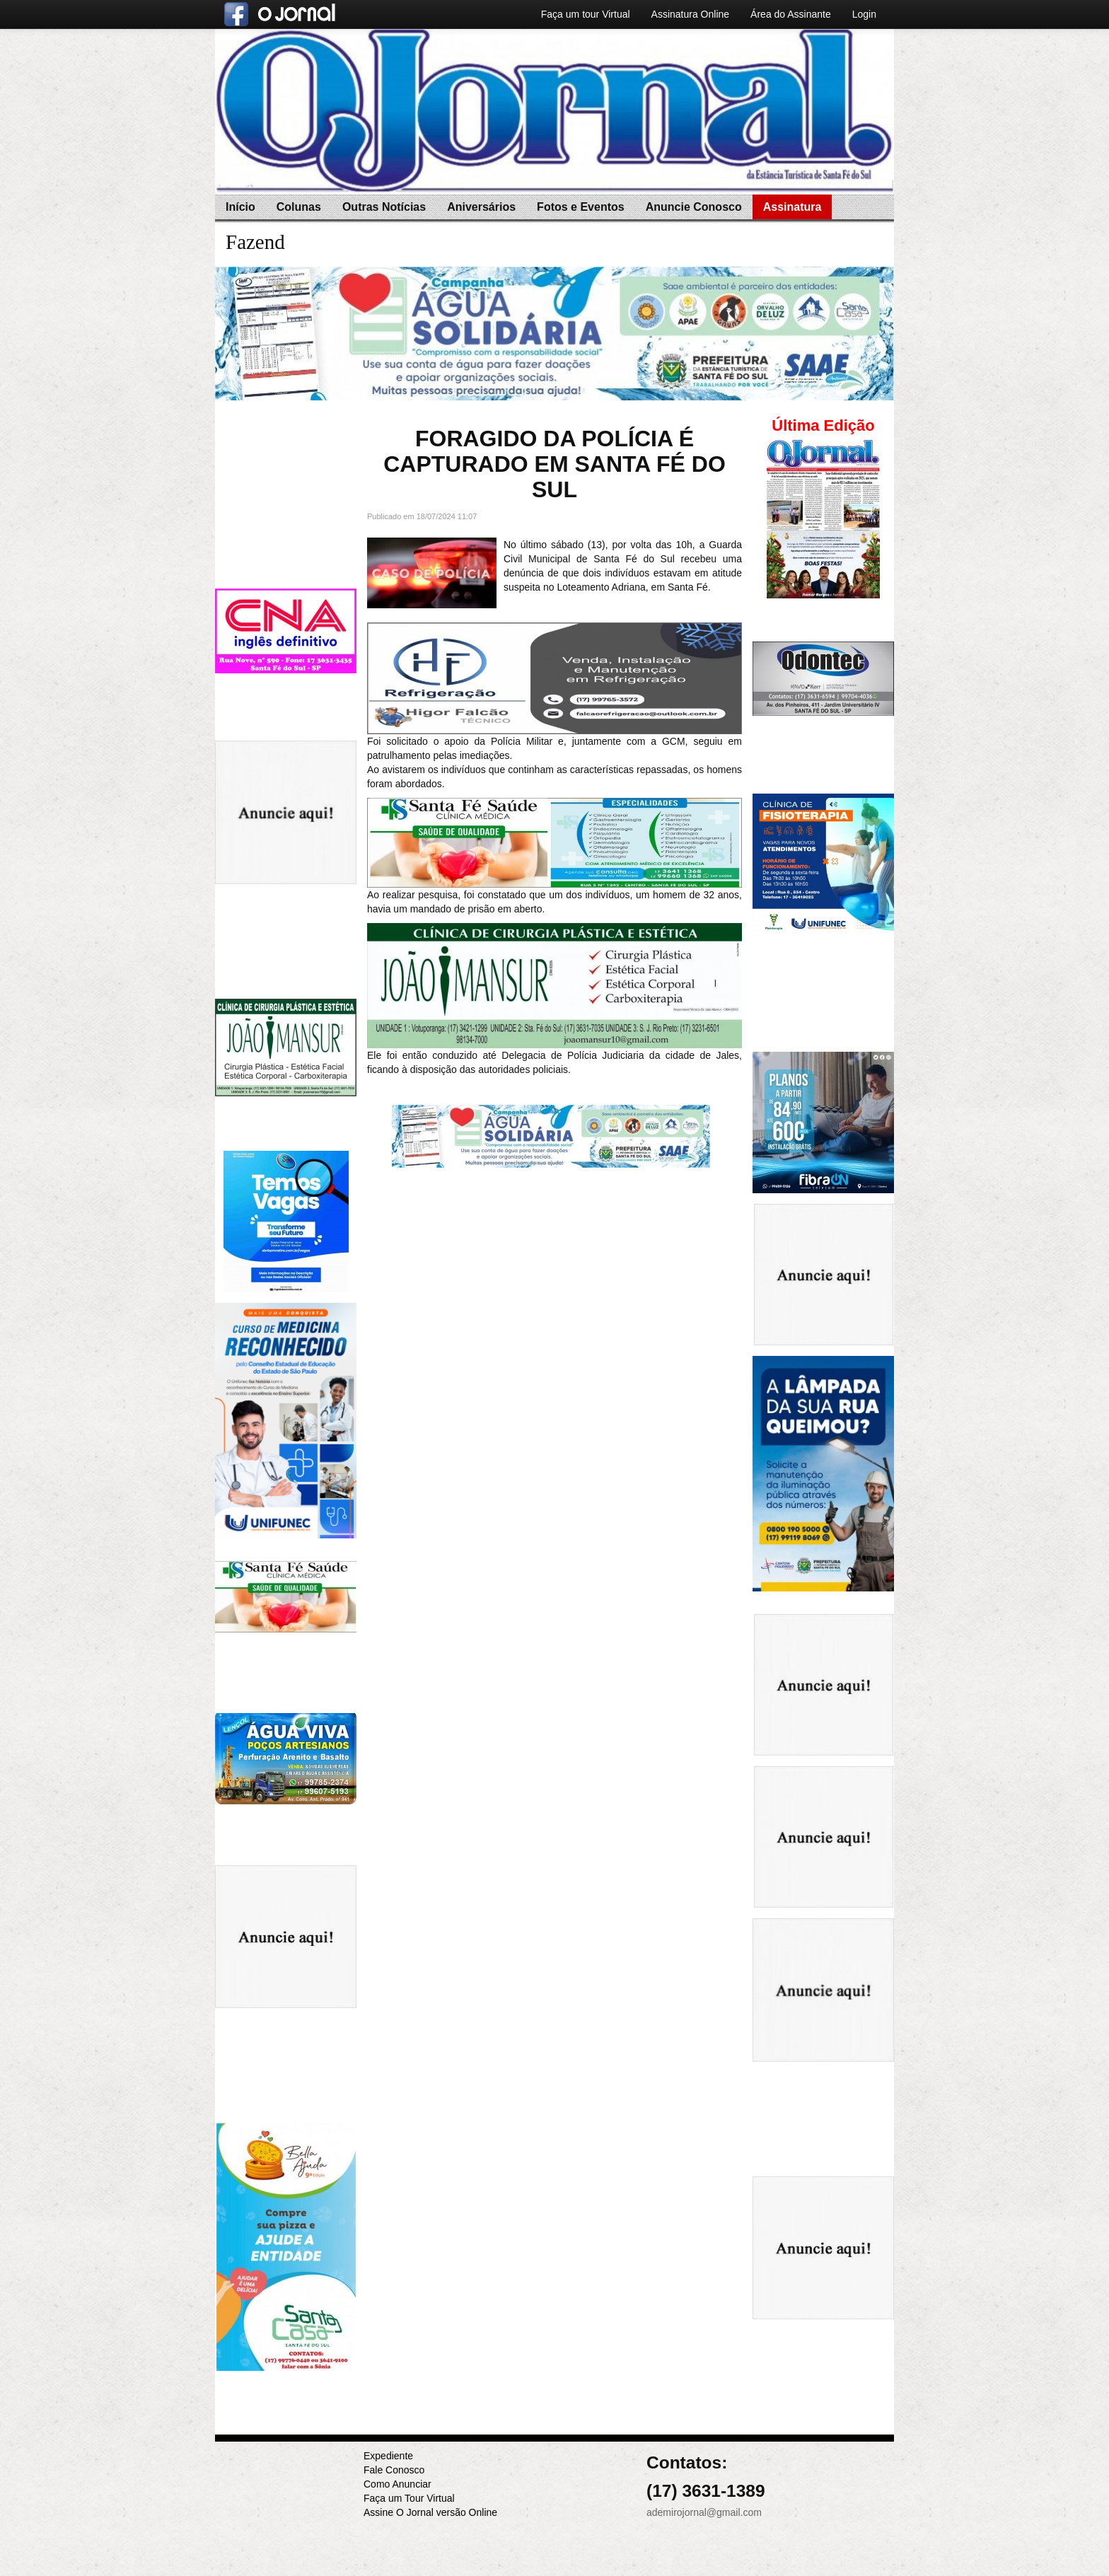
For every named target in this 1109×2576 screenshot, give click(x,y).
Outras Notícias (384, 207)
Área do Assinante (790, 14)
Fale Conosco (394, 2470)
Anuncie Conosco (694, 207)
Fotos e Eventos (581, 207)
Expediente (388, 2455)
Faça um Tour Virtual (409, 2498)
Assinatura (792, 207)
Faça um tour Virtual (585, 14)
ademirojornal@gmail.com (704, 2512)
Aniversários (481, 207)
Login (864, 14)
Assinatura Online (690, 14)
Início (240, 207)
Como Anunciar (397, 2484)
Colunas (299, 207)
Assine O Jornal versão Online (430, 2512)
